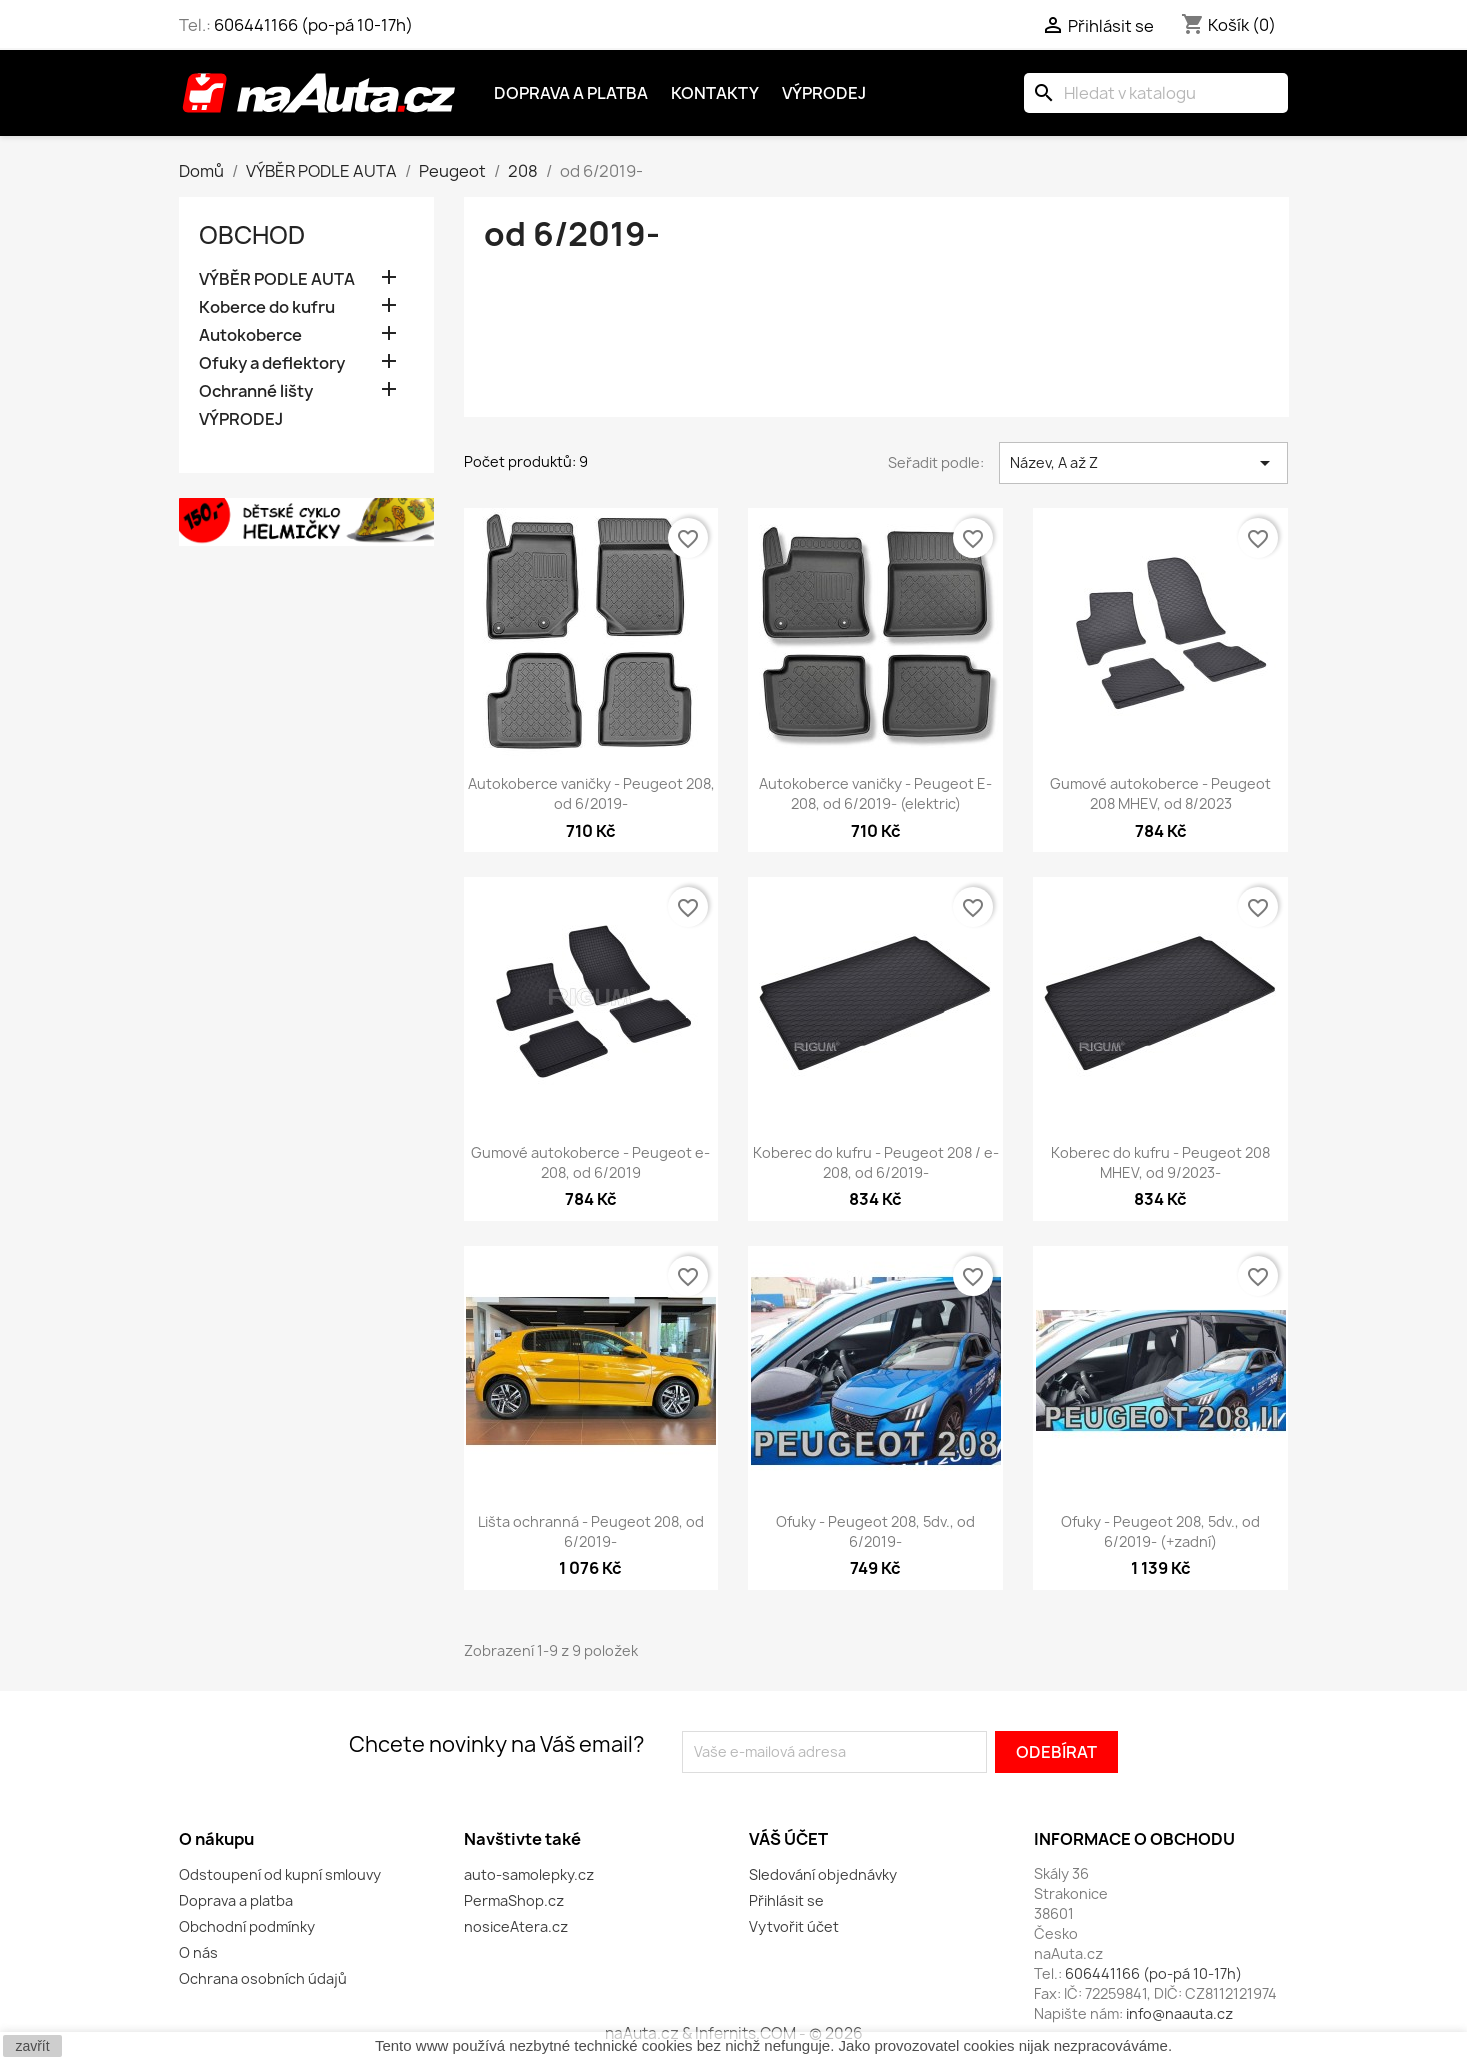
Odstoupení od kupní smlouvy (280, 1874)
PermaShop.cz (514, 1900)
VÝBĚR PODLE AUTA (277, 279)
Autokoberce (250, 335)
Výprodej (824, 93)
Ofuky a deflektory (272, 363)
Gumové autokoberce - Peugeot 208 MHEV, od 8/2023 (1160, 793)
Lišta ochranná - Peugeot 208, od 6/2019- (591, 1531)
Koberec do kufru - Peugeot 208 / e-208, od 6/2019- (876, 1162)
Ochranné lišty (256, 391)
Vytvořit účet (794, 1926)
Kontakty (715, 93)
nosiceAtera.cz (516, 1926)
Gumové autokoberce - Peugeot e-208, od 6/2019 (590, 1162)
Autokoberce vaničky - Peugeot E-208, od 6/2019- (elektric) (875, 793)
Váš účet (788, 1839)
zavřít (32, 2046)
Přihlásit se (786, 1900)
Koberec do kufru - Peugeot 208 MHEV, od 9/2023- (1160, 1162)
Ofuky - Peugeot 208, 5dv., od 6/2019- (875, 1531)
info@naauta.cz (1179, 2013)
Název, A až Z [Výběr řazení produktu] (1143, 463)
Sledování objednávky (823, 1874)
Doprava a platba (571, 93)
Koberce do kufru (267, 307)
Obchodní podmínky (247, 1926)
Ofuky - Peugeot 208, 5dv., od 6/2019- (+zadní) (1160, 1531)
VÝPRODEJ (241, 419)
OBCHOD (252, 235)
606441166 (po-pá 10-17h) (313, 25)
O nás (198, 1952)
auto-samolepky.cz (529, 1874)
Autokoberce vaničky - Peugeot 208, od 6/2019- (591, 793)
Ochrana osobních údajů (263, 1978)
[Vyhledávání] (1156, 93)
